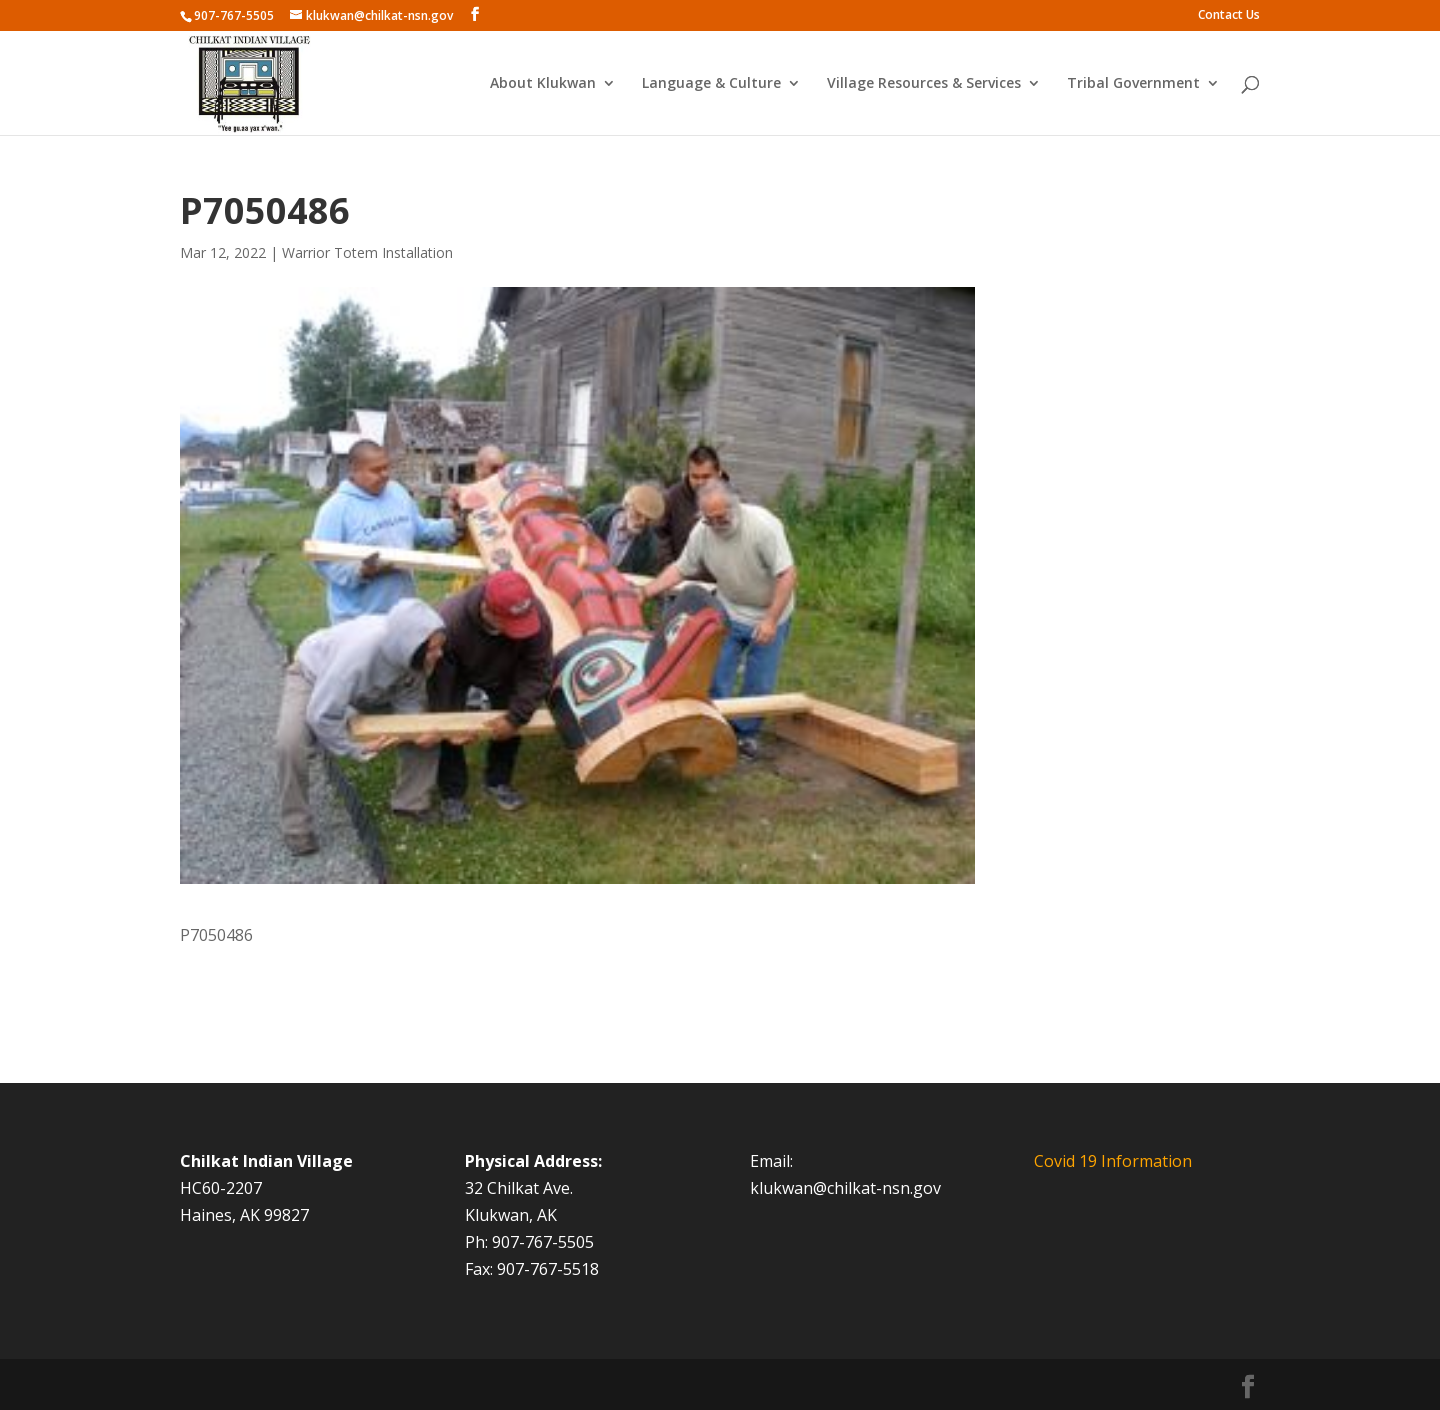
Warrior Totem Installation (367, 252)
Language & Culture (711, 84)
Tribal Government (1133, 84)
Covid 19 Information (1113, 1161)
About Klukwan (543, 84)
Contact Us (1229, 16)
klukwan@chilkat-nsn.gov (845, 1188)
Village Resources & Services (924, 84)
